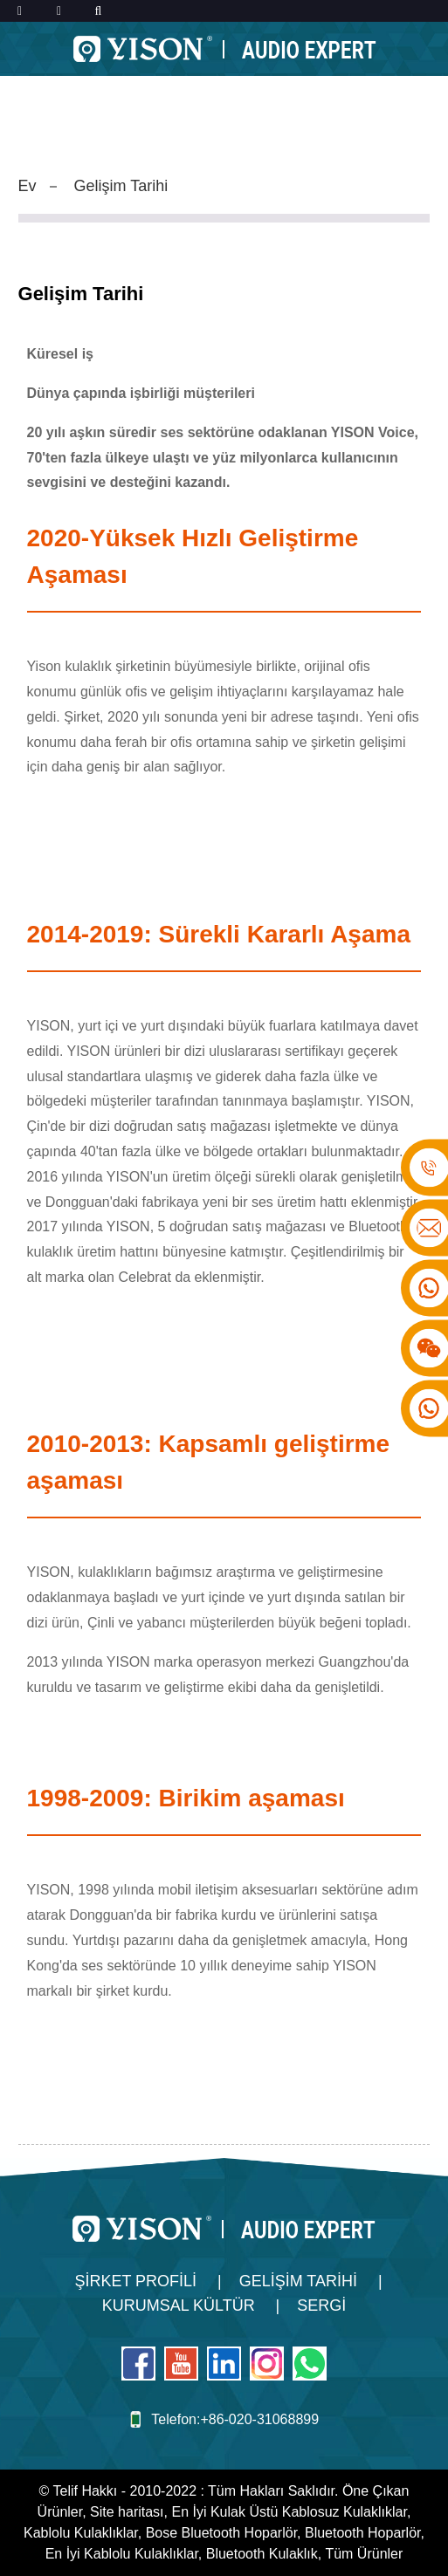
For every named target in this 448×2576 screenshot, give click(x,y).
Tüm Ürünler (364, 2553)
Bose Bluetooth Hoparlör (221, 2532)
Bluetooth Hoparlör (363, 2532)
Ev (27, 186)
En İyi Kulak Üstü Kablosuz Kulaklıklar (288, 2511)
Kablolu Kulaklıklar (81, 2532)
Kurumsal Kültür (178, 2305)
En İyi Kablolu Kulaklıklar (121, 2553)
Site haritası (126, 2511)
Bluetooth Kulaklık (262, 2553)
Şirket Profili (135, 2281)
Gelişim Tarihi (121, 186)
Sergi (321, 2305)
